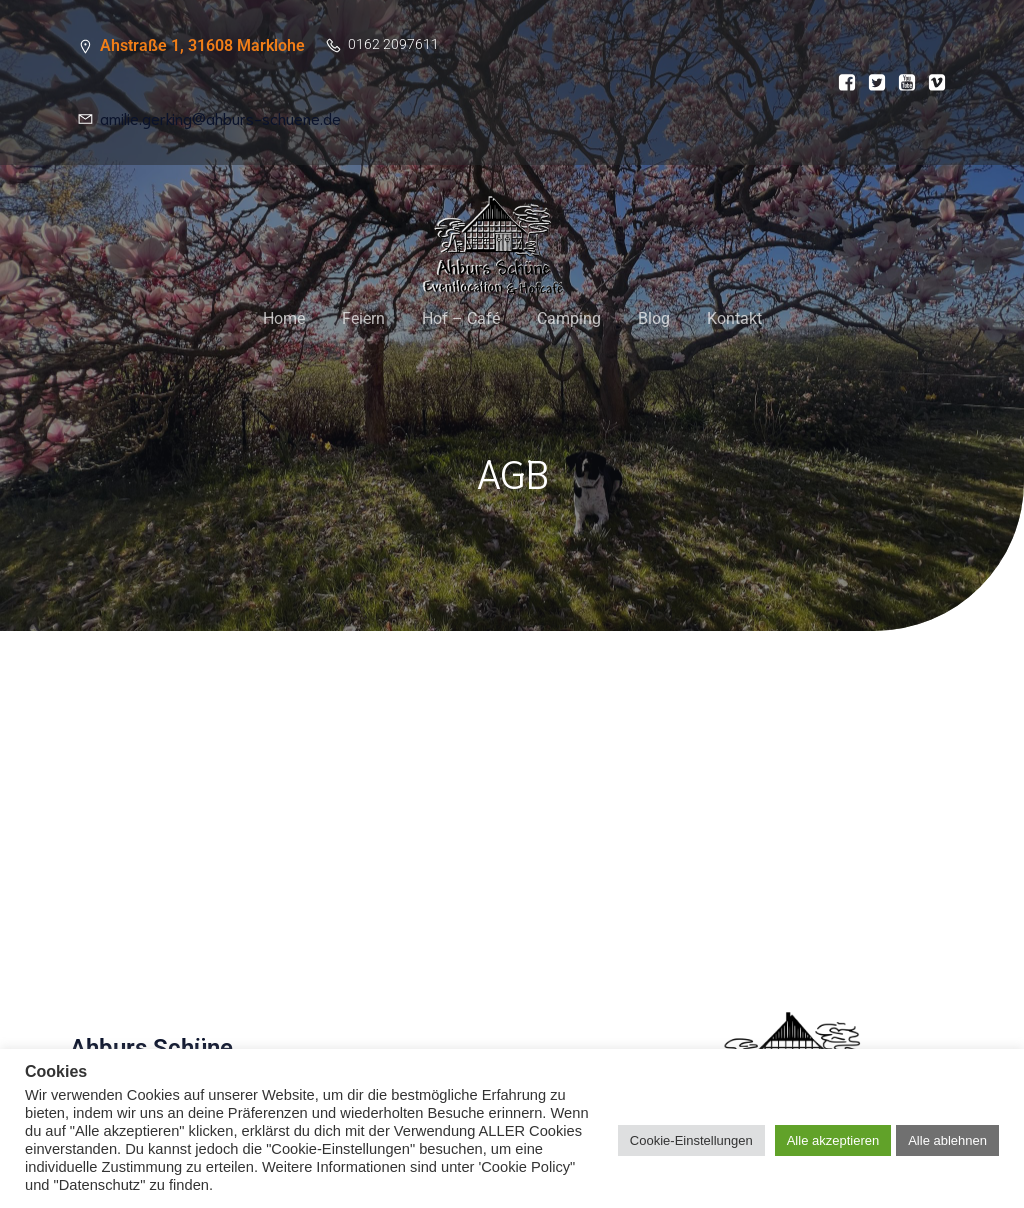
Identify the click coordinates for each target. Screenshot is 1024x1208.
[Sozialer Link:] (842, 83)
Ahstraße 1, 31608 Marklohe (202, 45)
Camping (569, 318)
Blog (654, 318)
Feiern (363, 318)
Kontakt (734, 318)
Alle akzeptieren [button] (833, 1140)
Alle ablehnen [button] (947, 1140)
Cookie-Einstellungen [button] (691, 1140)
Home (284, 318)
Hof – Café (461, 318)
